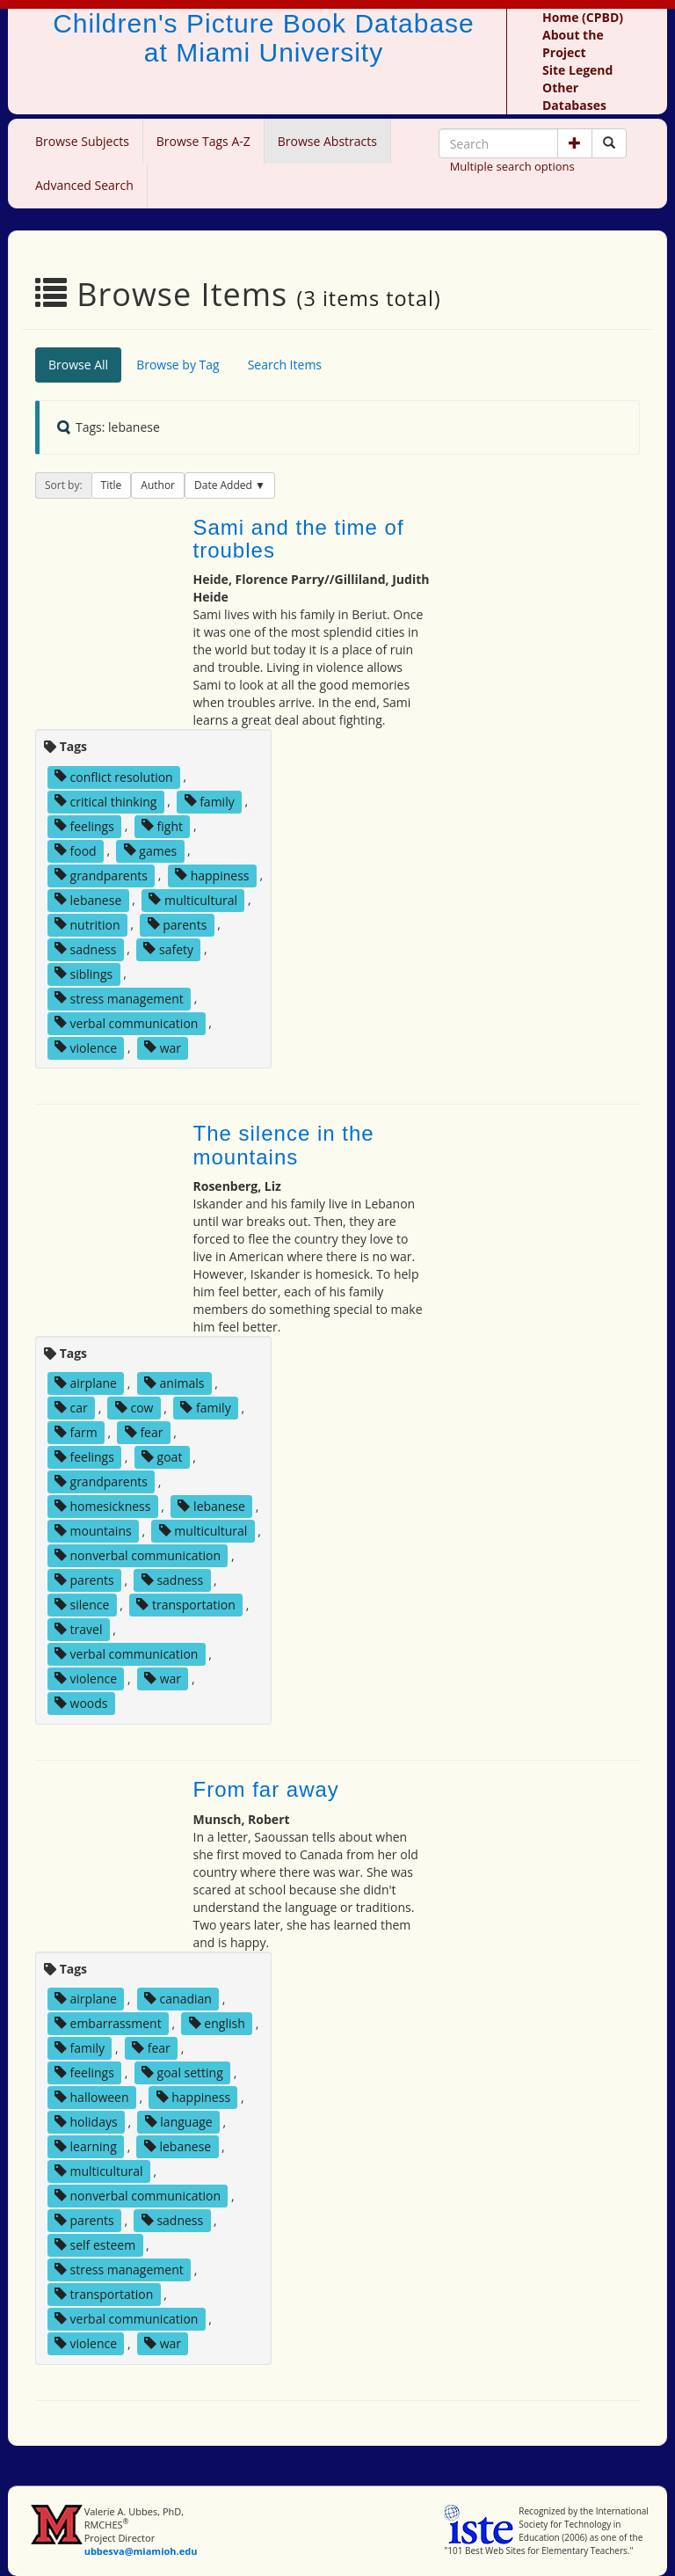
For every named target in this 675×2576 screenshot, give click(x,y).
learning (85, 2146)
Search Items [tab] (285, 364)
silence (81, 1604)
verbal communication (126, 1022)
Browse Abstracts (327, 141)
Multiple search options (512, 166)
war (162, 1047)
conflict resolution (113, 776)
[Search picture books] (609, 143)
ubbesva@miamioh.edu (141, 2551)
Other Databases (574, 96)
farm (76, 1432)
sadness (85, 948)
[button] (574, 143)
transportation (185, 1604)
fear (144, 1432)
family (210, 800)
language (179, 2121)
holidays (86, 2121)
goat (162, 1457)
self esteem (94, 2245)
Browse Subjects (82, 141)
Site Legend (577, 70)
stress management (119, 997)
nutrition (87, 924)
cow (134, 1407)
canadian (178, 1998)
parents (177, 924)
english (217, 2023)
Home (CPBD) (582, 17)
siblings (83, 973)
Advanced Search (84, 185)
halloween (91, 2097)
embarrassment (108, 2023)
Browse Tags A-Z (203, 141)
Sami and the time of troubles (298, 538)
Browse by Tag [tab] (178, 364)
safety (168, 948)
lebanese (87, 899)
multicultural (193, 899)
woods (81, 1703)
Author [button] (158, 485)
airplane (85, 1383)
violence (85, 1047)
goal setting (182, 2072)
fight (162, 825)
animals (174, 1383)
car (71, 1407)
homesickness (102, 1506)
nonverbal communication (137, 1555)
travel (78, 1629)
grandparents (101, 874)
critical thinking (105, 800)
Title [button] (111, 485)
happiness (212, 874)
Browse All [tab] (78, 364)
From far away (266, 1789)
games (151, 850)
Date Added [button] (224, 485)
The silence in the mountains (283, 1144)
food (75, 850)
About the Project (573, 43)
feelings (84, 825)
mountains (93, 1530)
